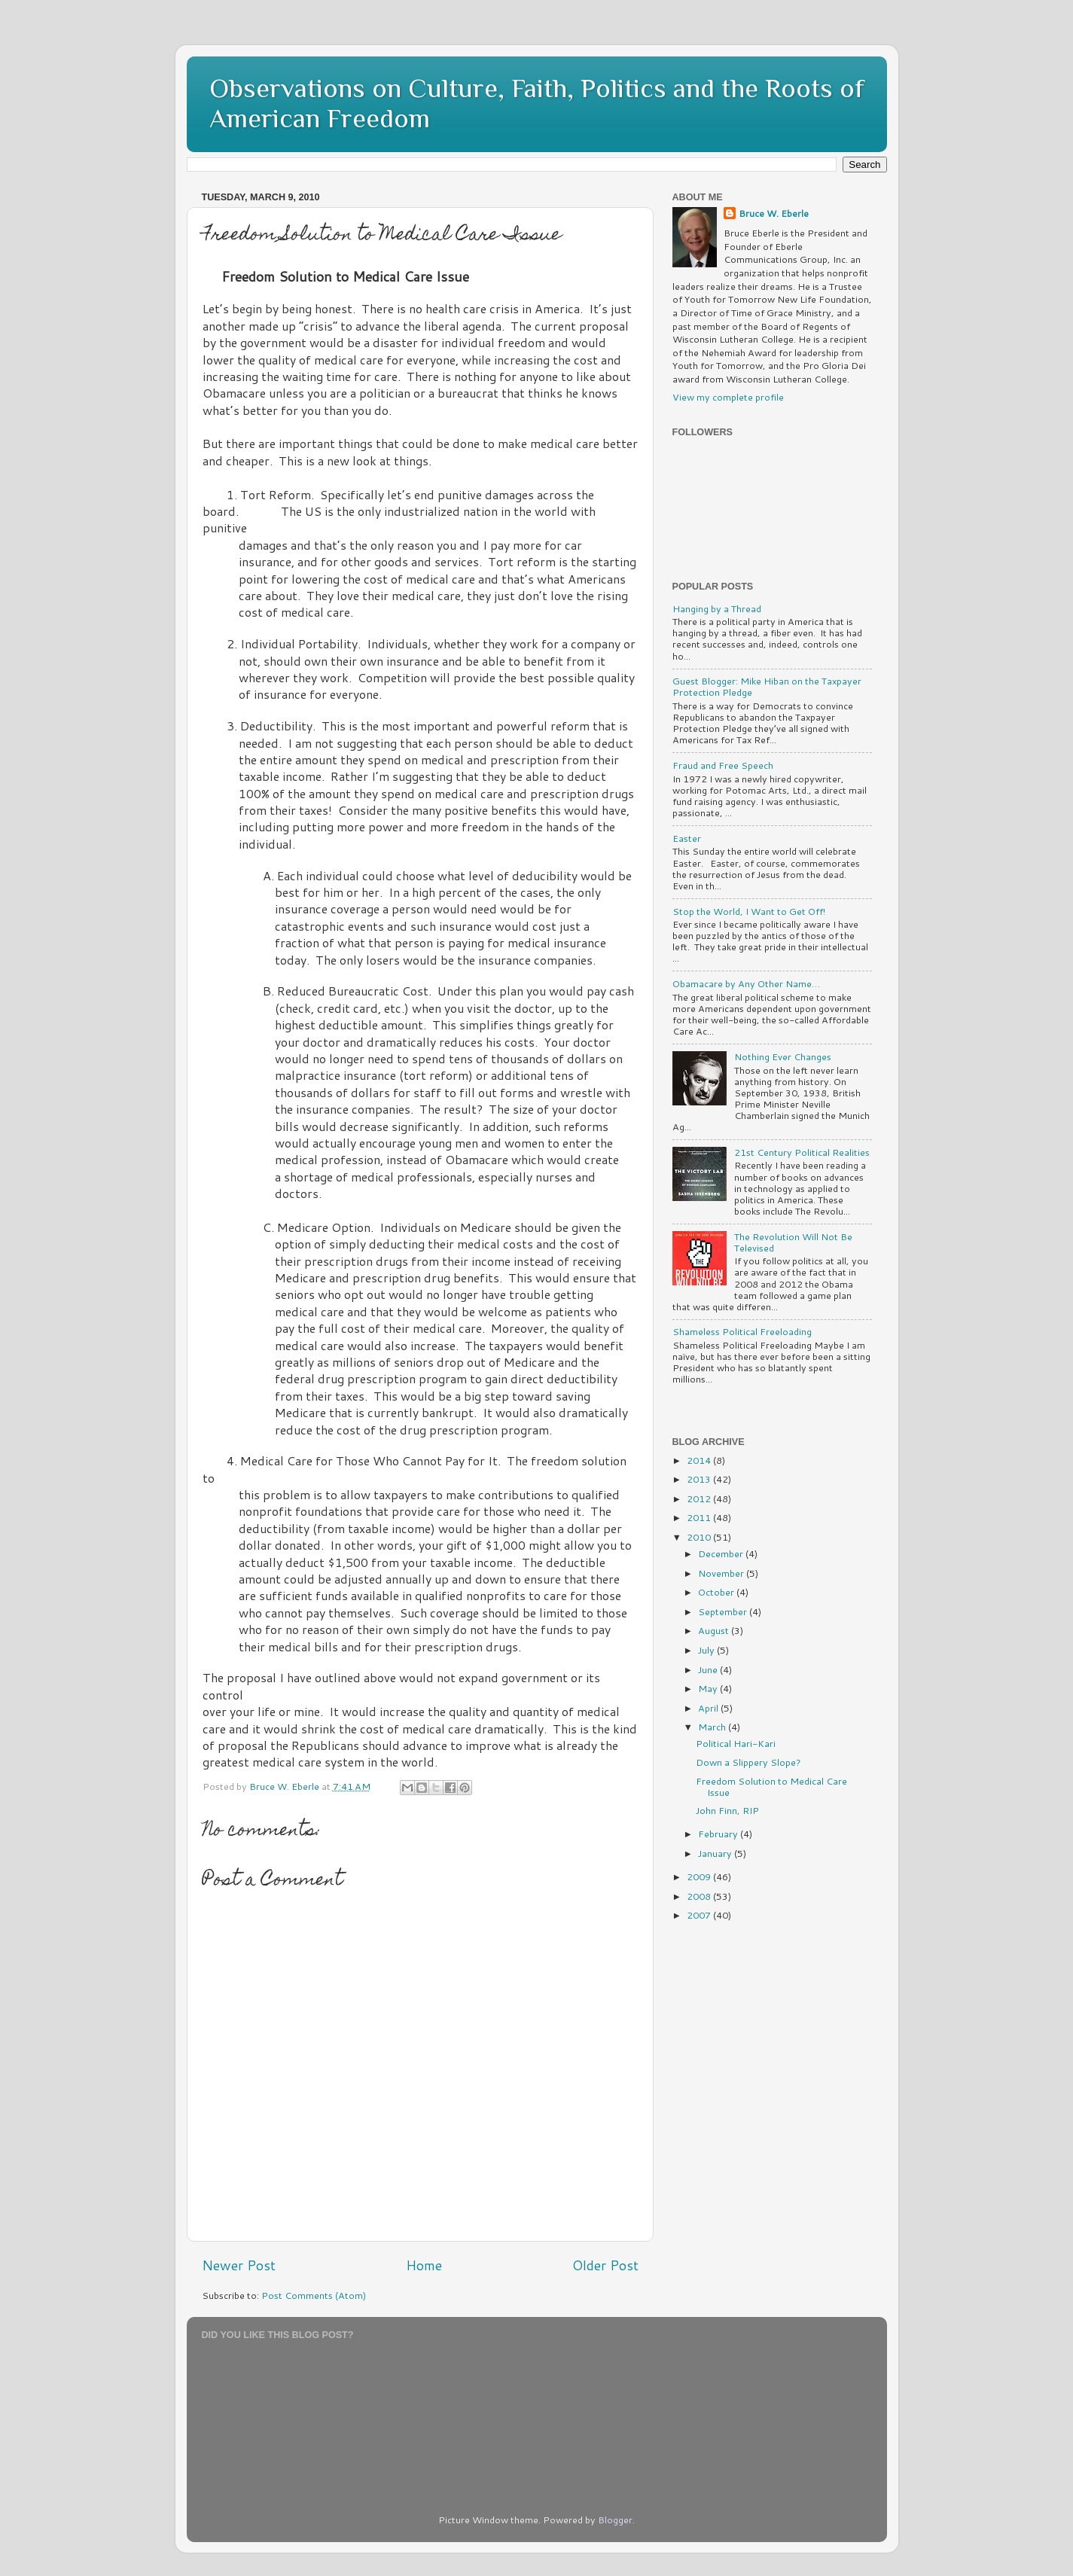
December (721, 1553)
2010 (700, 1537)
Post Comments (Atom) (313, 2295)
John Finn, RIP (727, 1810)
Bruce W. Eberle (774, 213)
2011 (700, 1517)
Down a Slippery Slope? (748, 1762)
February (719, 1833)
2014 (700, 1460)
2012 (700, 1498)
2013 (700, 1479)
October (717, 1592)
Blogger (615, 2519)
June (709, 1669)
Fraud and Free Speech (722, 765)
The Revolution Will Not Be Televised (793, 1242)
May (709, 1688)
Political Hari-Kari (736, 1743)
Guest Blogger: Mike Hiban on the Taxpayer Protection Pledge (766, 686)
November (722, 1573)
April (709, 1708)
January (716, 1853)
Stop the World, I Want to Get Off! (748, 911)
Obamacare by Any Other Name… (746, 983)
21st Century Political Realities (802, 1152)
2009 (700, 1876)
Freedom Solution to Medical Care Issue (771, 1786)
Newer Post (239, 2265)
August (714, 1630)
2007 (700, 1915)
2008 (700, 1896)
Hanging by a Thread (716, 608)
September (723, 1611)
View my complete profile (728, 397)
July (707, 1650)
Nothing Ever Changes (782, 1056)
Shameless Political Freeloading (742, 1331)
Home (424, 2265)
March (713, 1726)
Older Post (605, 2265)
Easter (686, 838)
